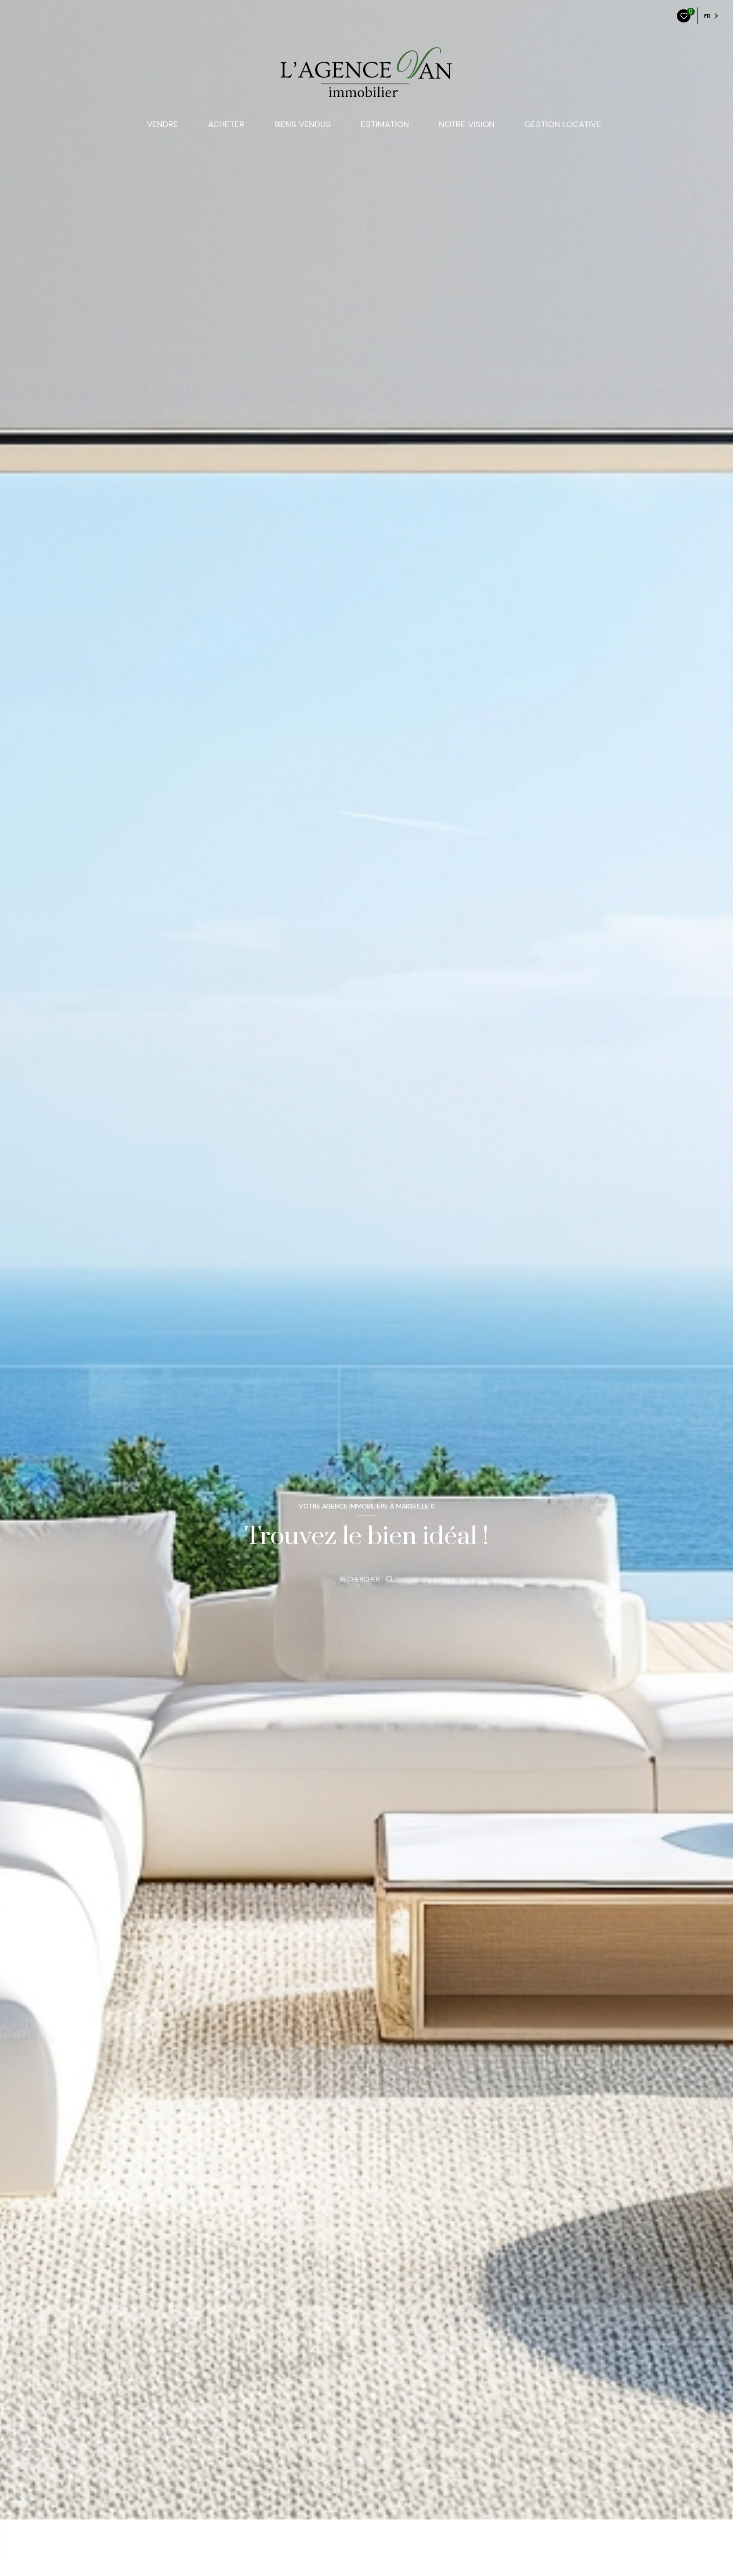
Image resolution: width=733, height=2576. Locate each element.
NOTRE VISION (467, 124)
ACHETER (226, 124)
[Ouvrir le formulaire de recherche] (366, 1579)
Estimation (385, 124)
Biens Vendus (302, 124)
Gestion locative (563, 124)
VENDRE (162, 124)
